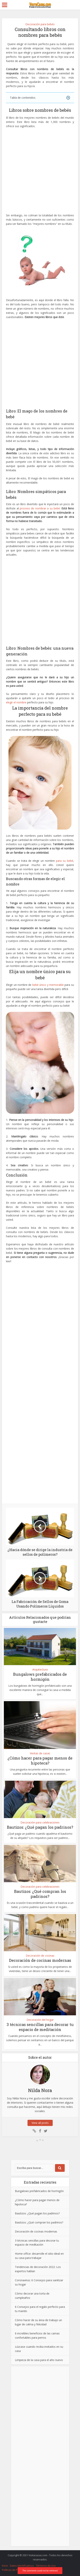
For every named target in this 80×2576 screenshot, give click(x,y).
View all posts (40, 2123)
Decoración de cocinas (40, 1955)
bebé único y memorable (48, 985)
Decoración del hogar (40, 2019)
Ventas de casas (40, 1753)
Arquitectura (40, 1669)
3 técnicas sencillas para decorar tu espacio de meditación (40, 2027)
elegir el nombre (16, 702)
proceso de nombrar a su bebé (40, 508)
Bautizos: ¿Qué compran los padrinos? (40, 1894)
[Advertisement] (40, 172)
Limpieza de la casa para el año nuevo (39, 2360)
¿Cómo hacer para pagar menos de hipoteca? (40, 1760)
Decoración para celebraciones (40, 1822)
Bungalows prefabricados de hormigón (40, 1677)
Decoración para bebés (40, 24)
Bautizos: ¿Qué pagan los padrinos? (40, 1827)
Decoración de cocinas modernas (40, 1960)
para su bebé (64, 861)
